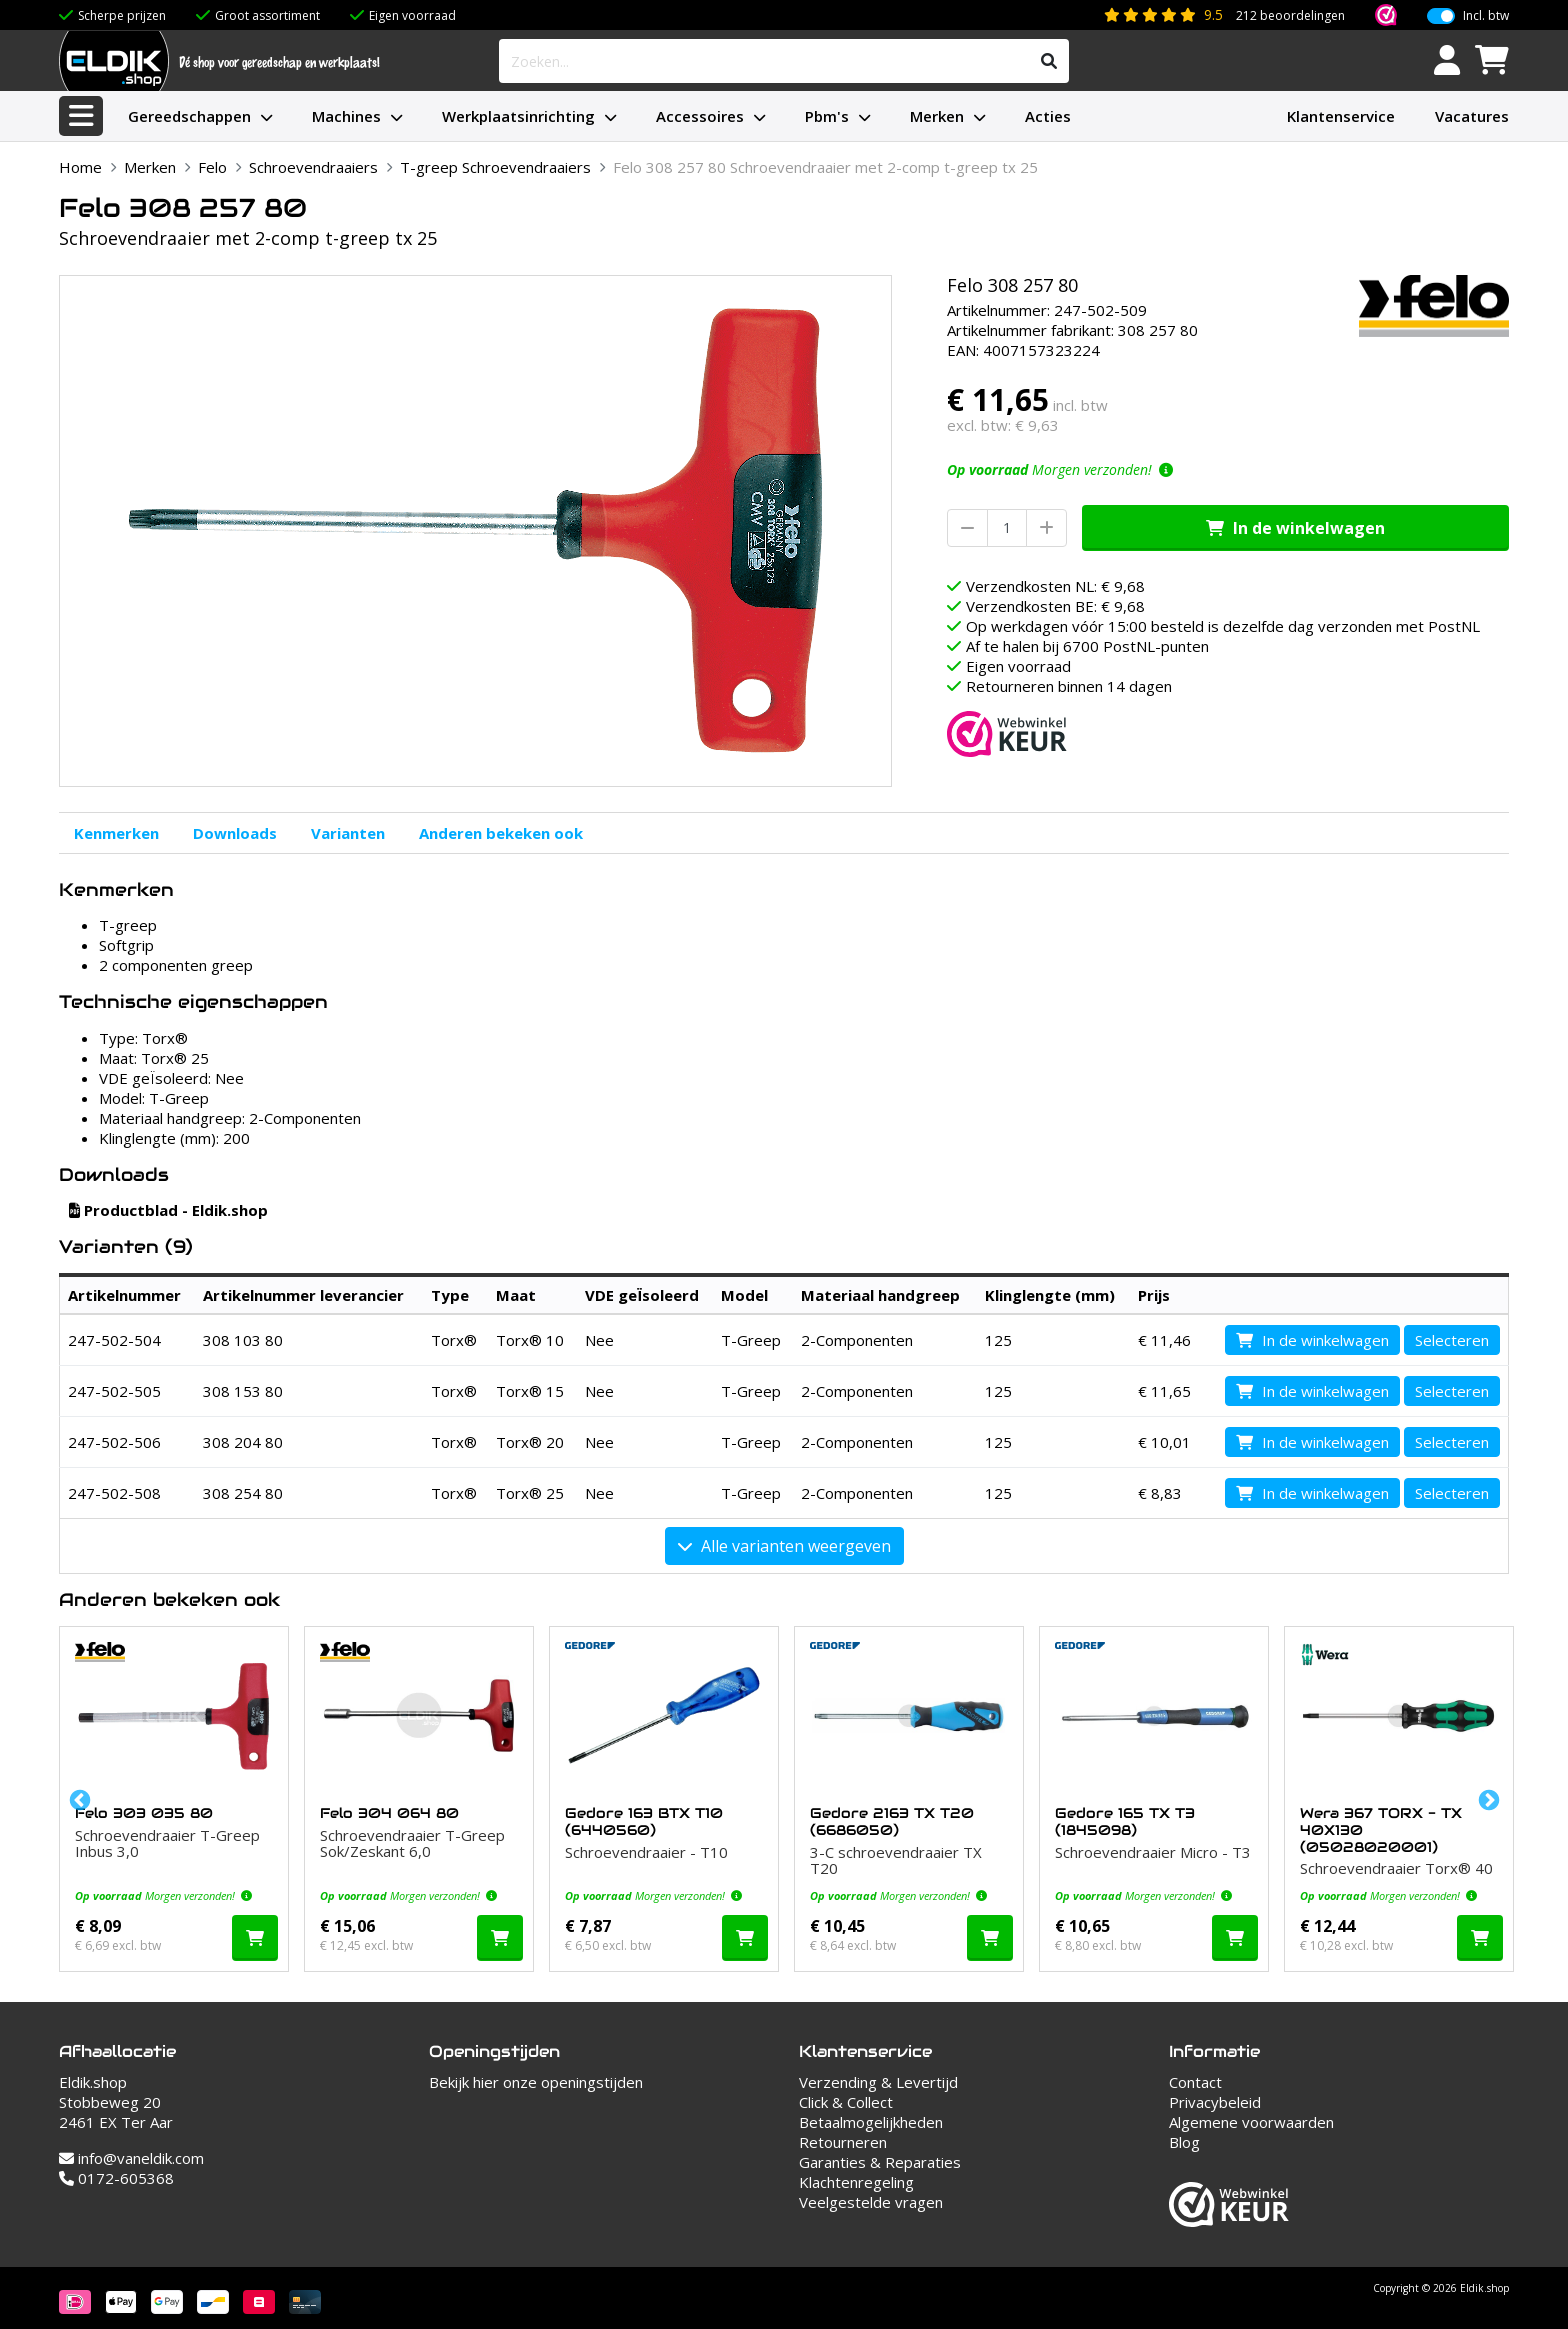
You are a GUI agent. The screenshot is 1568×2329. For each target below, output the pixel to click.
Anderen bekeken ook (501, 833)
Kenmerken (116, 833)
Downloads (235, 833)
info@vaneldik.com (131, 2158)
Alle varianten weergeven (784, 1546)
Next (1487, 1799)
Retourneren (843, 2142)
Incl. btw (1486, 16)
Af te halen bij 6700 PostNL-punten (1087, 646)
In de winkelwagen (1295, 528)
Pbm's (827, 116)
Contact (1195, 2082)
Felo (212, 167)
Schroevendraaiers (313, 167)
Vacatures (1472, 116)
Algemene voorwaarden (1251, 2122)
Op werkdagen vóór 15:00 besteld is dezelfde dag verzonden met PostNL (1223, 626)
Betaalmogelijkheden (871, 2122)
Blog (1184, 2142)
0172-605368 (116, 2178)
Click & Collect (846, 2102)
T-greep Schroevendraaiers (495, 167)
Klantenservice (1341, 116)
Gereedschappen (189, 116)
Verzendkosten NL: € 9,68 (1055, 586)
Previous (78, 1799)
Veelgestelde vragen (871, 2202)
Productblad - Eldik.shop (168, 1210)
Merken (937, 116)
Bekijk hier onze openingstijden (536, 2082)
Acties (1048, 116)
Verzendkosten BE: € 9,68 (1055, 606)
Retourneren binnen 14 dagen (1069, 686)
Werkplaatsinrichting (518, 116)
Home (80, 167)
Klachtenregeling (856, 2182)
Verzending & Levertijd (878, 2082)
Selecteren (1452, 1340)
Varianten (348, 833)
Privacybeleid (1215, 2102)
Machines (346, 116)
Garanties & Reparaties (880, 2162)
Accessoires (700, 116)
